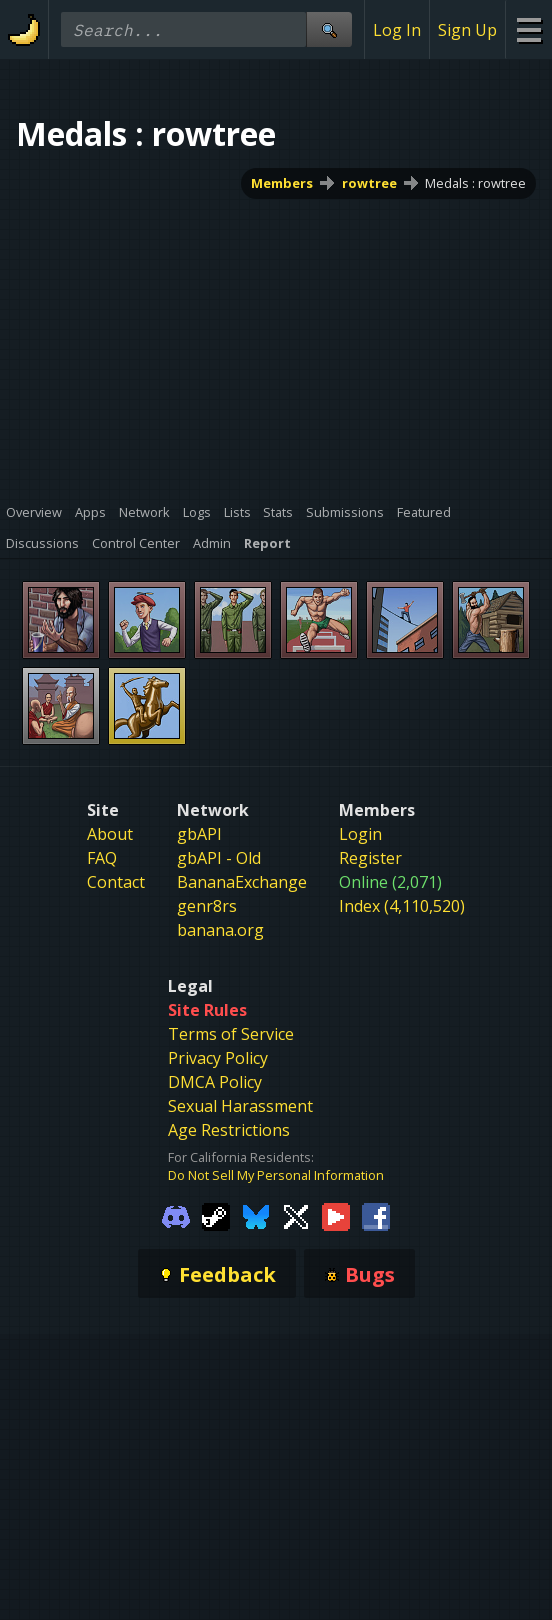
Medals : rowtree (475, 183)
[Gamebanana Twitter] (296, 1216)
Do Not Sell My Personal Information (276, 1175)
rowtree (369, 183)
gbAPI (199, 834)
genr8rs (207, 906)
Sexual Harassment (240, 1106)
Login (360, 834)
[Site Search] (329, 29)
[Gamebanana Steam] (216, 1216)
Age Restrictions (229, 1130)
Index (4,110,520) (402, 906)
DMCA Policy (215, 1082)
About (110, 834)
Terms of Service (231, 1034)
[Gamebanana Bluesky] (256, 1216)
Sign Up (467, 30)
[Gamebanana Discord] (176, 1216)
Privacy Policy (218, 1058)
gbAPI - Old (219, 858)
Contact (116, 882)
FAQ (102, 858)
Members (282, 183)
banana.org (220, 930)
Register (370, 858)
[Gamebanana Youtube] (336, 1216)
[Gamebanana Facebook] (376, 1216)
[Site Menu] (528, 29)
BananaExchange (242, 882)
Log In (397, 30)
